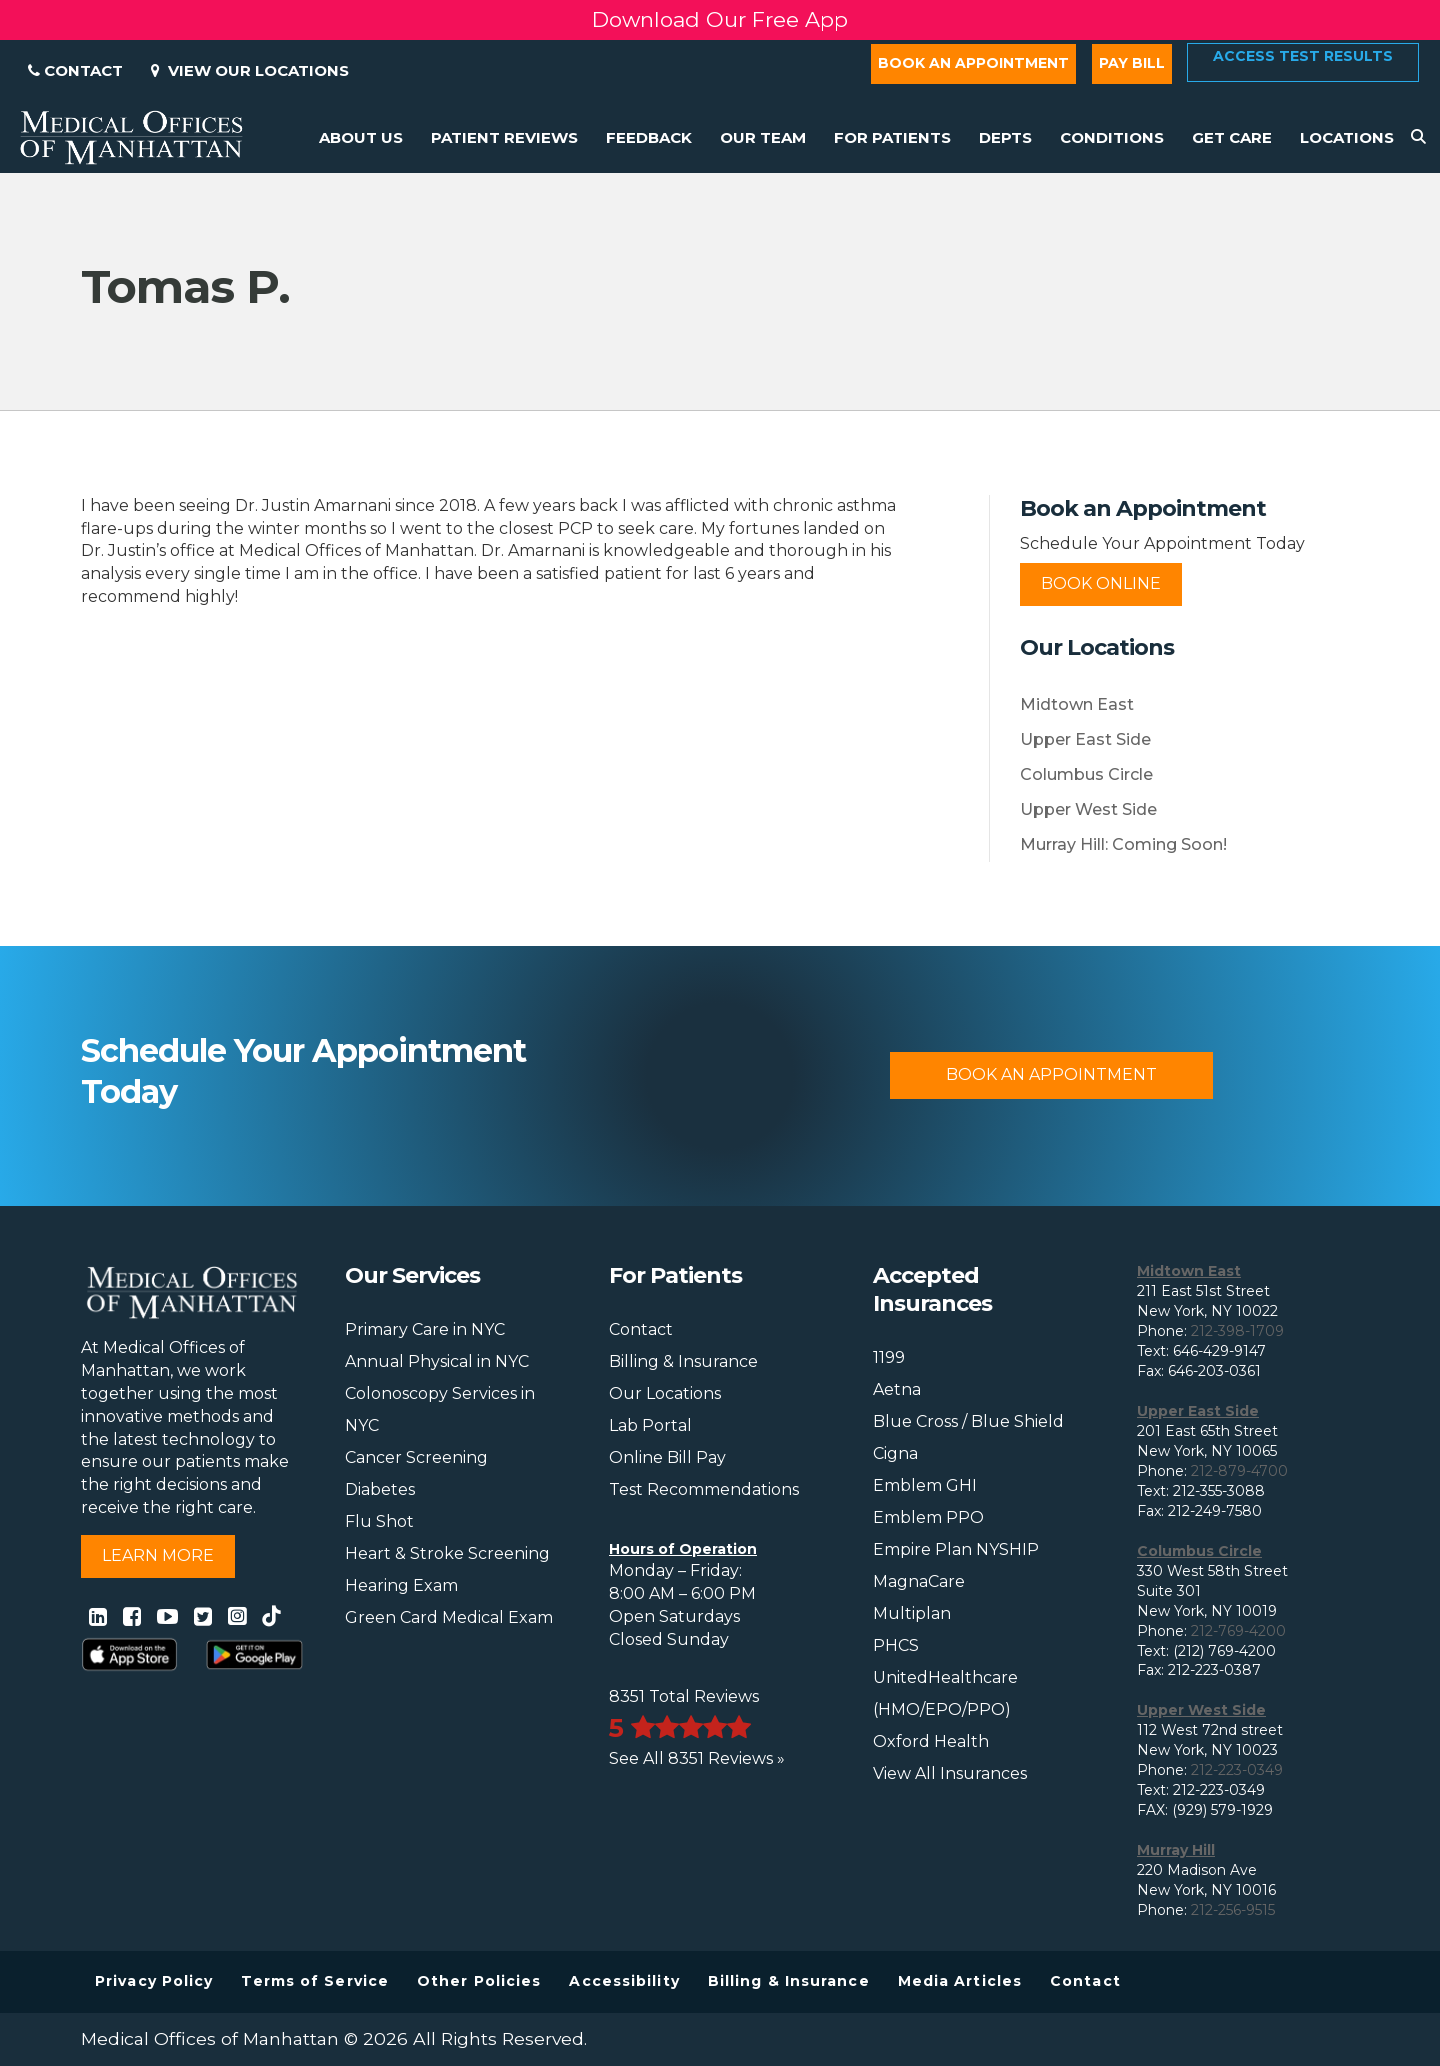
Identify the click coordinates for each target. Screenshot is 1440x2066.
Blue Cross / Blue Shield (968, 1421)
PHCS (896, 1645)
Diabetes (380, 1489)
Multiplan (912, 1613)
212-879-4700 (1239, 1471)
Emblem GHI (925, 1485)
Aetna (897, 1389)
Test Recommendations (704, 1489)
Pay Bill (1132, 63)
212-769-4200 (1238, 1631)
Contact (75, 70)
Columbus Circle (1086, 774)
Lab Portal (650, 1425)
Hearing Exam (401, 1585)
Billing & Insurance (683, 1361)
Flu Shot (379, 1521)
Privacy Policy (154, 1981)
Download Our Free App (720, 19)
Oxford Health (931, 1741)
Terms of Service (315, 1981)
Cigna (895, 1453)
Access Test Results (1303, 56)
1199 (889, 1357)
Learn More (158, 1555)
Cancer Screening (416, 1457)
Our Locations (665, 1393)
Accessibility (624, 1981)
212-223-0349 (1237, 1770)
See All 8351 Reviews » (697, 1758)
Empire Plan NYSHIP (956, 1549)
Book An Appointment (1051, 1074)
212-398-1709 (1237, 1331)
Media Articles (960, 1981)
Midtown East (1077, 704)
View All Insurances (950, 1773)
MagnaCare (919, 1581)
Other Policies (479, 1981)
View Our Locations (250, 70)
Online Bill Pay (667, 1457)
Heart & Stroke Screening (447, 1553)
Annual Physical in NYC (437, 1361)
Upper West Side (1088, 809)
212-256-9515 (1233, 1910)
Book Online (1101, 583)
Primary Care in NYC (425, 1329)
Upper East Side (1085, 739)
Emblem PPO (928, 1517)
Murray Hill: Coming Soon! (1123, 844)
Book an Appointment (973, 63)
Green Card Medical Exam (449, 1617)
